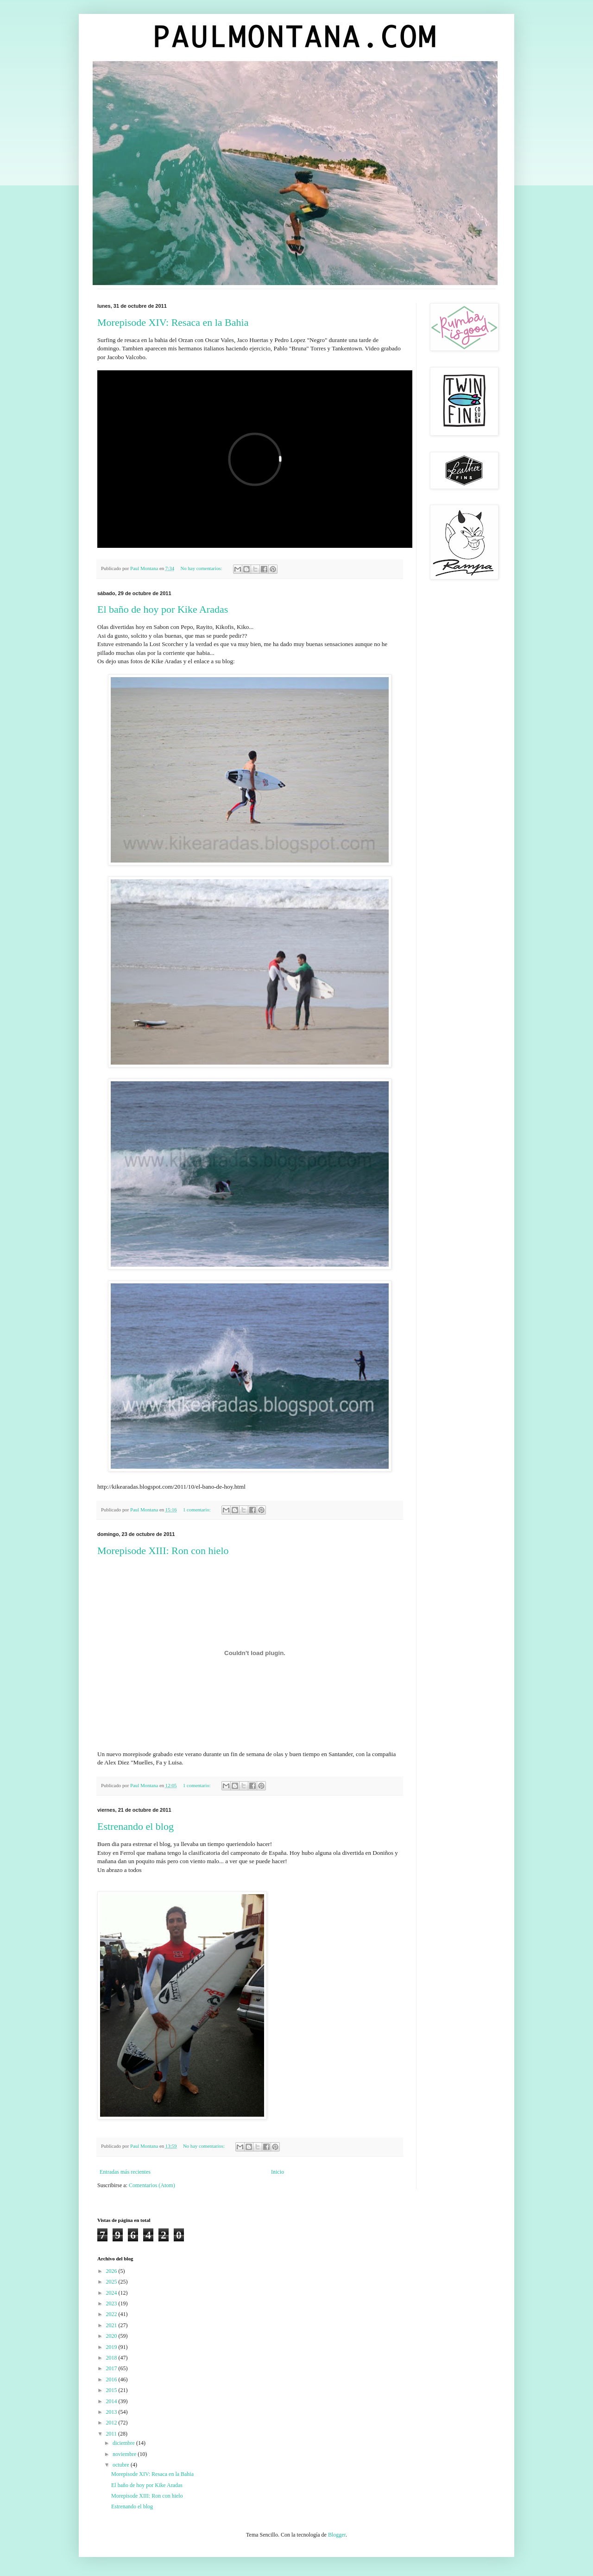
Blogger (337, 2535)
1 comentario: (197, 1509)
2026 (112, 2271)
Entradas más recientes (125, 2172)
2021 (112, 2325)
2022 (112, 2314)
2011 (112, 2433)
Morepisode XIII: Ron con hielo (163, 1550)
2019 (112, 2347)
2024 (112, 2293)
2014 (112, 2401)
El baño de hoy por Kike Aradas (162, 609)
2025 (112, 2281)
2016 (112, 2379)
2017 (112, 2368)
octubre (122, 2465)
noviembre (125, 2454)
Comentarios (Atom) (152, 2185)
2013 (112, 2412)
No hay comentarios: (202, 568)
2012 (112, 2422)
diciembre (124, 2443)
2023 (112, 2303)
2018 (112, 2357)
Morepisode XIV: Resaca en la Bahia (172, 322)
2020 (112, 2336)
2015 (112, 2390)
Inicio (277, 2172)
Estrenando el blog (135, 1826)
